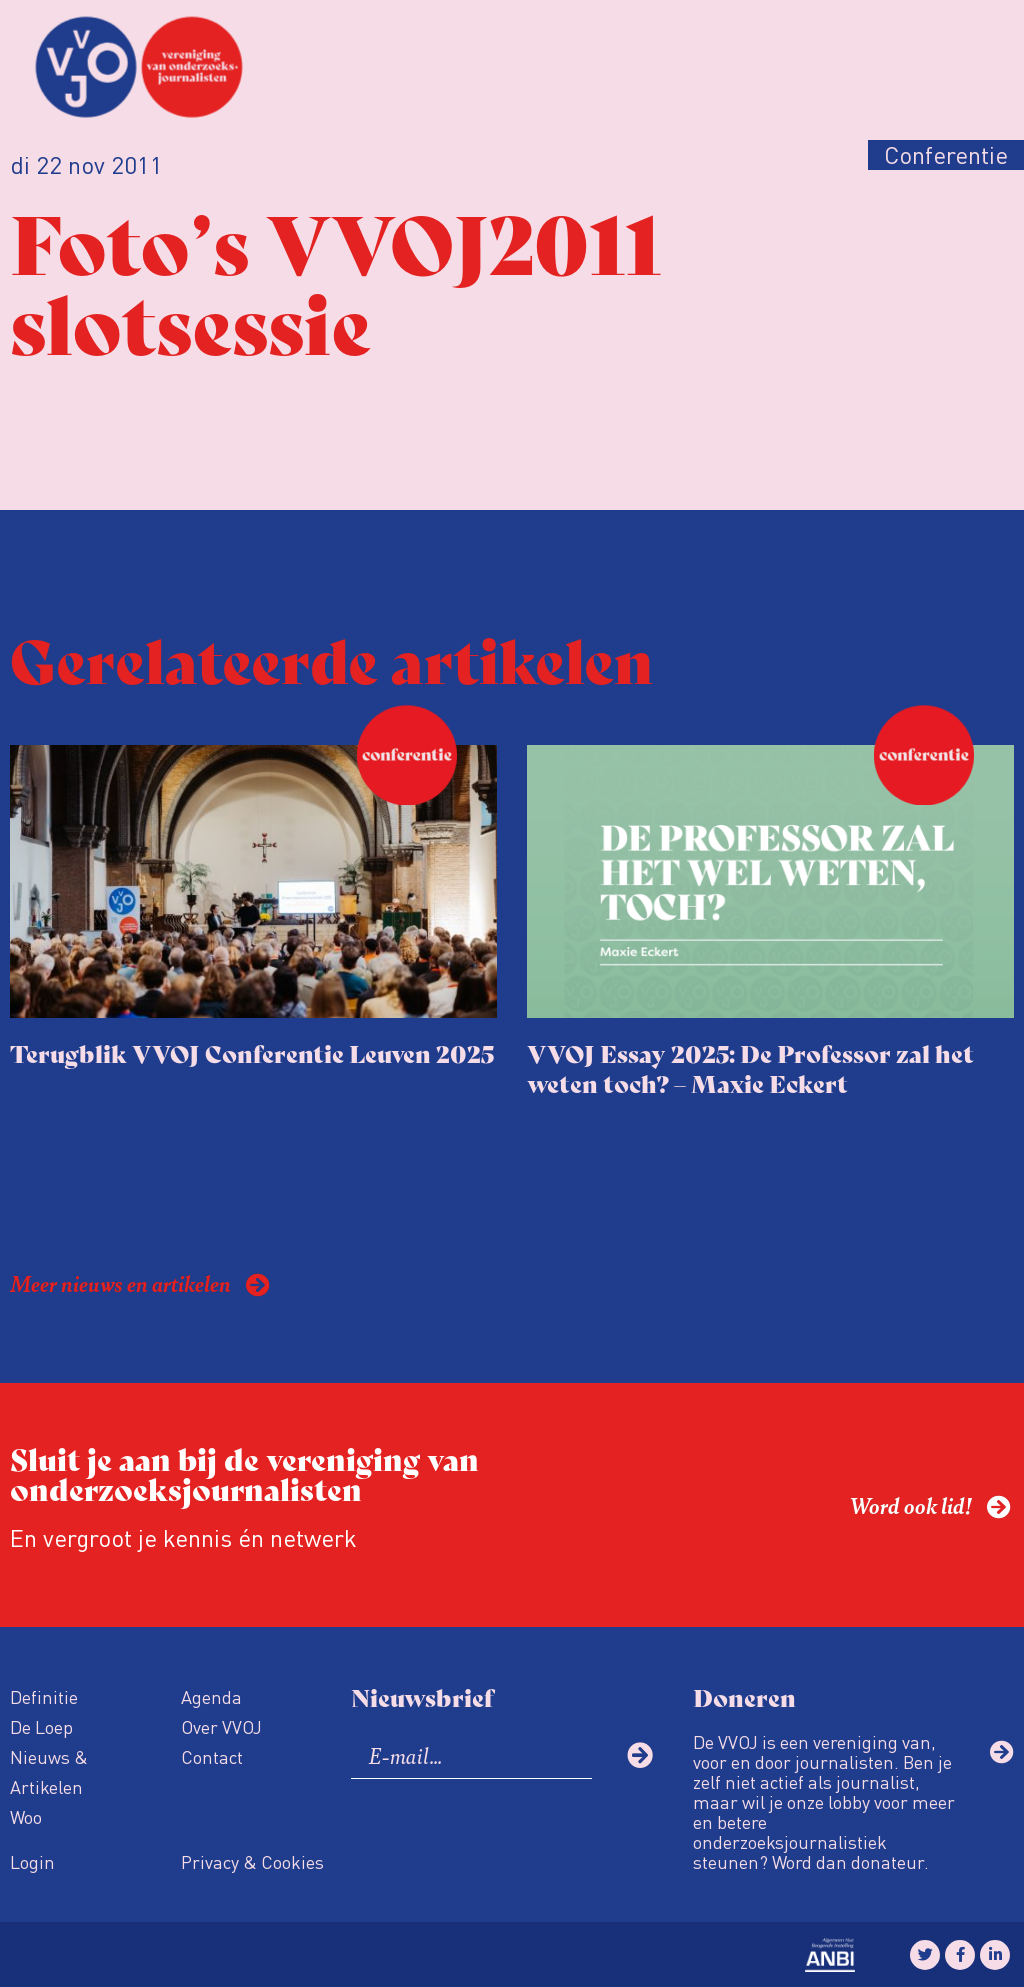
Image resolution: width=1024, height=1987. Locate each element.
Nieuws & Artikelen (49, 1771)
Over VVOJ (221, 1726)
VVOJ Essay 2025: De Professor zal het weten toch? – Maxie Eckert (750, 1067)
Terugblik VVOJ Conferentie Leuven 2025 (252, 1052)
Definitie (44, 1696)
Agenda (211, 1696)
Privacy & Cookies (252, 1861)
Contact (212, 1756)
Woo (26, 1816)
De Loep (41, 1726)
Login (32, 1861)
